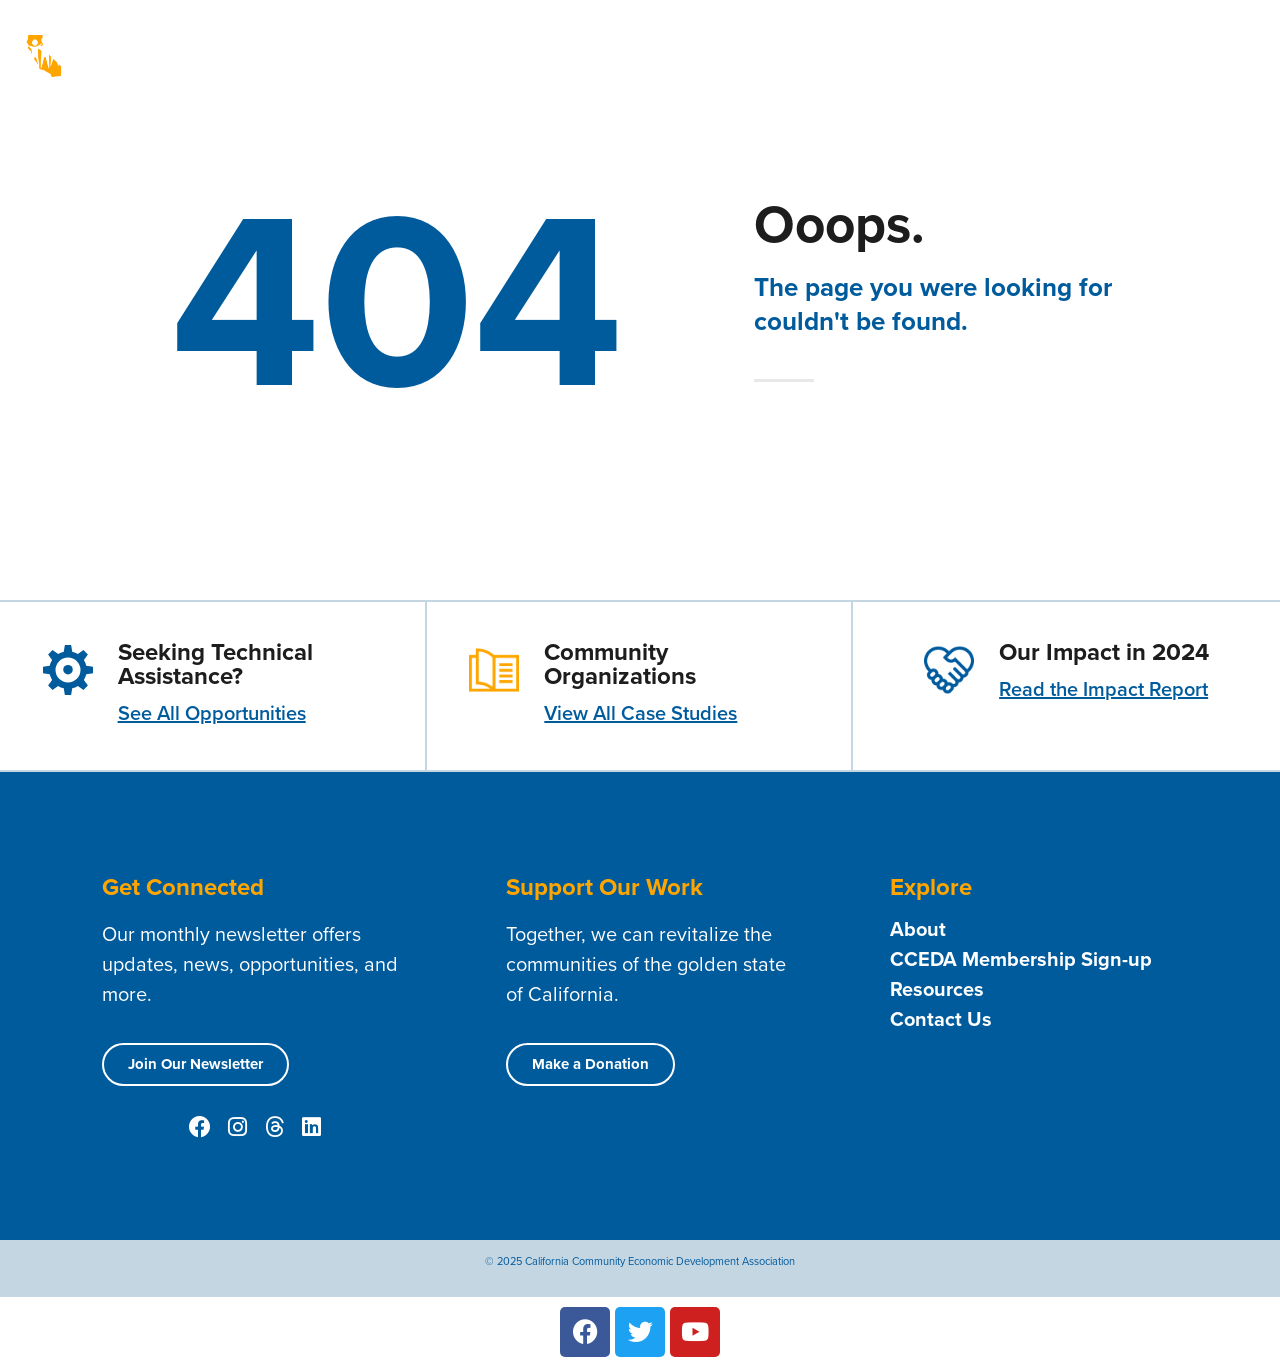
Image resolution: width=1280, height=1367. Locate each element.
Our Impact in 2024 (1104, 652)
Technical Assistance (1171, 71)
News (1089, 41)
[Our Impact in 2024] (949, 670)
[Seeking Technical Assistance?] (68, 670)
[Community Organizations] (494, 670)
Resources (1003, 41)
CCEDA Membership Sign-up (1021, 959)
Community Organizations (620, 664)
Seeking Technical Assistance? (215, 664)
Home (602, 41)
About (677, 41)
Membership (784, 41)
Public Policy (1185, 41)
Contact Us (897, 41)
